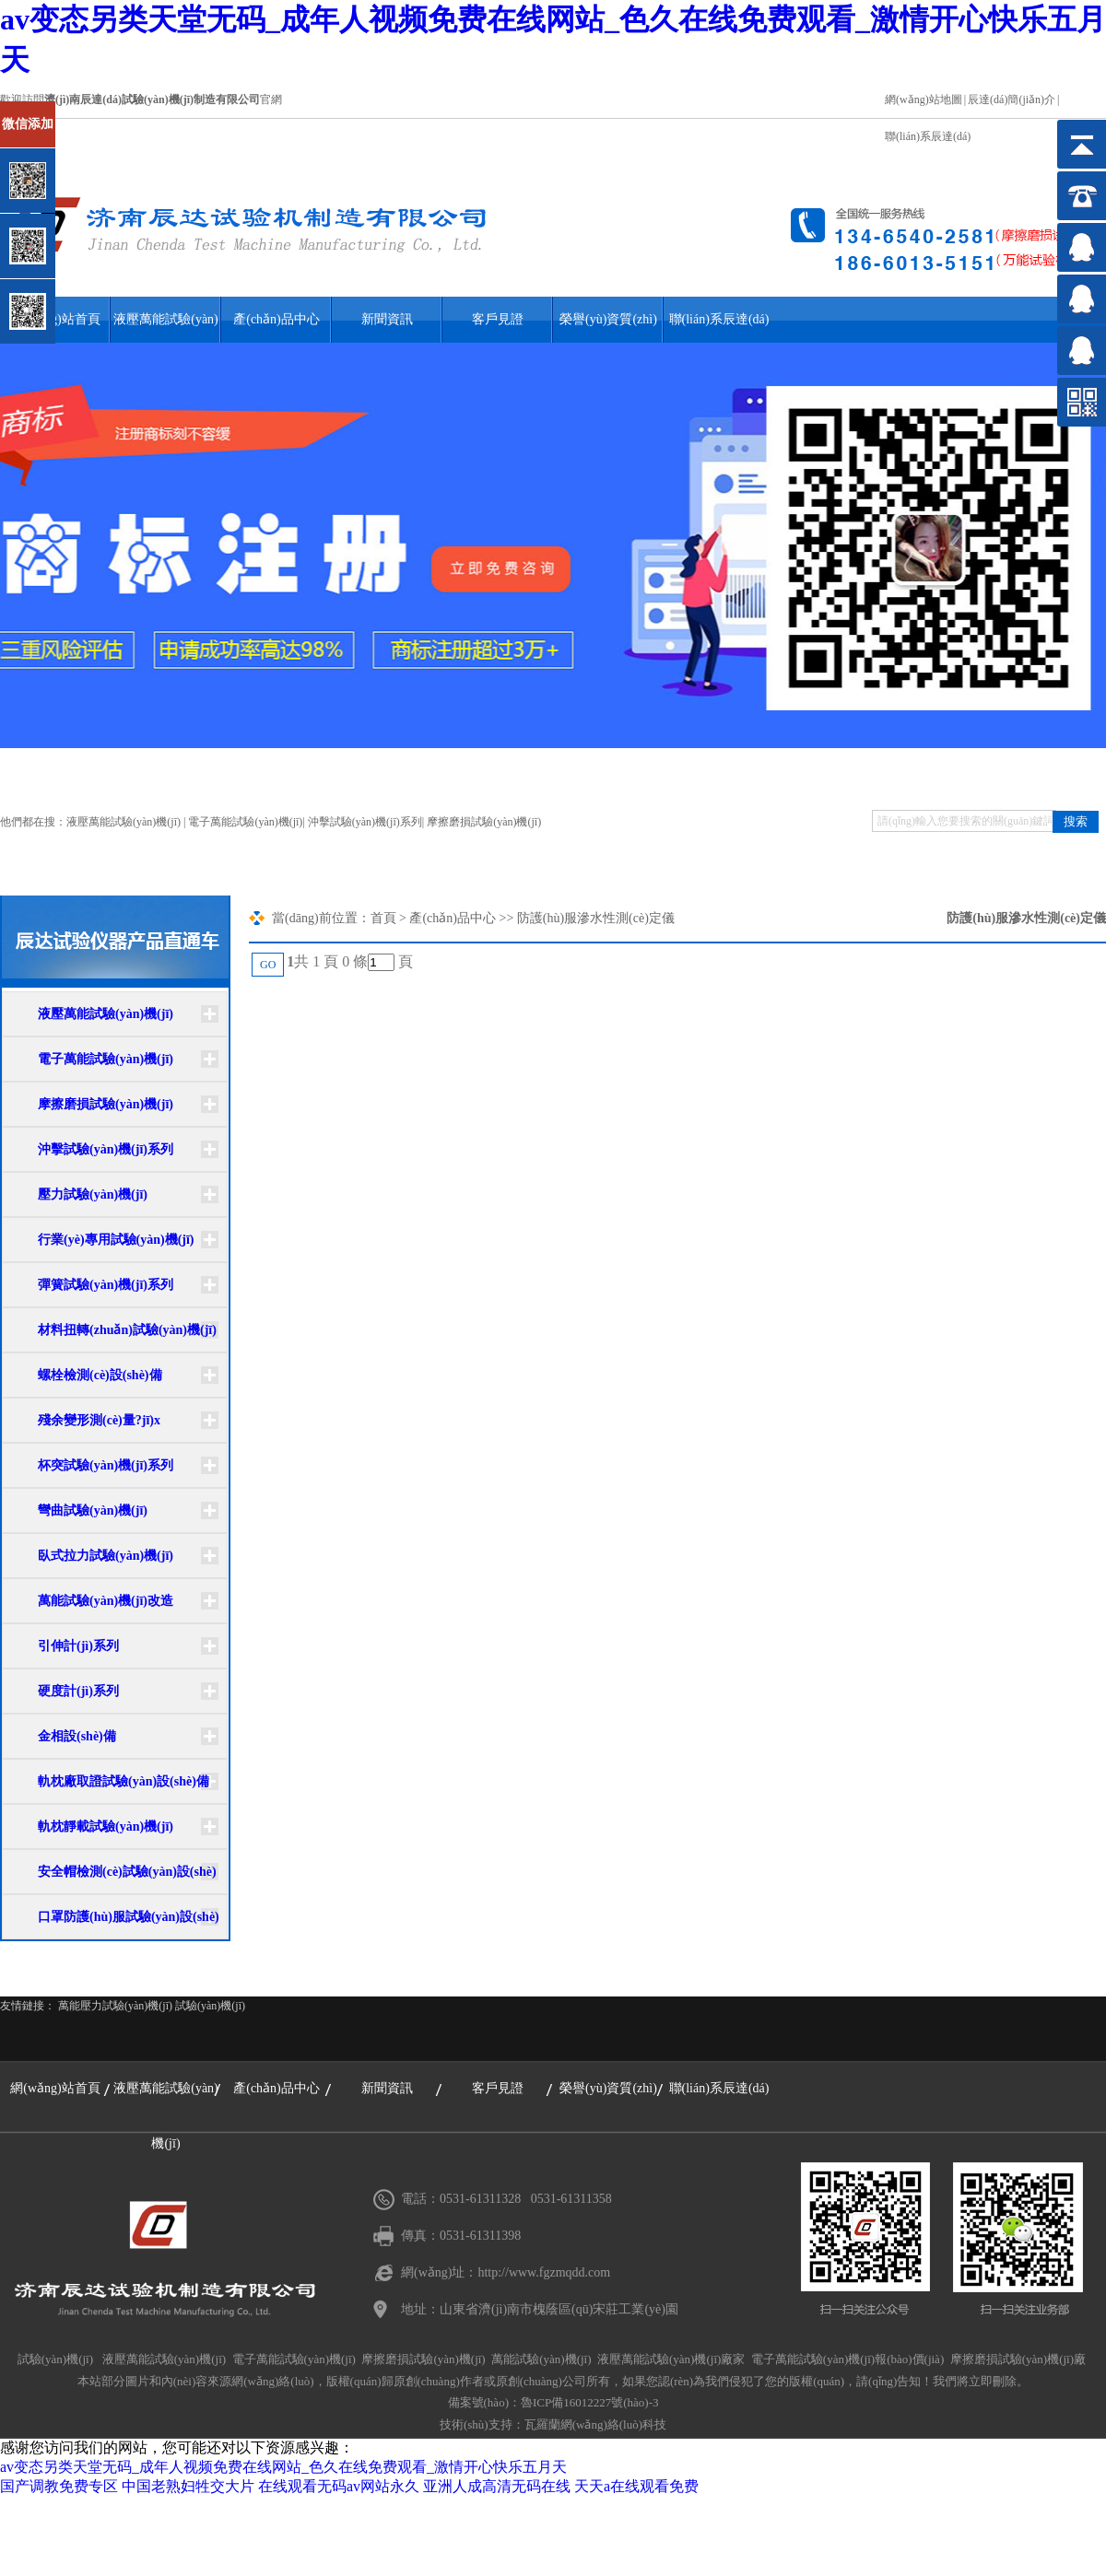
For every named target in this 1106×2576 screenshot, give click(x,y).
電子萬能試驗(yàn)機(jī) (245, 821)
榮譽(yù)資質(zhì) (608, 319)
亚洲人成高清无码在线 (497, 2486)
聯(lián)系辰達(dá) (928, 136)
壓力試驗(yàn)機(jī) (92, 1194)
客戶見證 (498, 319)
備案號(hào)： (484, 2402)
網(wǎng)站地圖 (923, 99)
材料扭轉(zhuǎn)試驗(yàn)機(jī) (127, 1330)
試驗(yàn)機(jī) (210, 2005)
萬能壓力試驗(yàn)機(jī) (115, 2005)
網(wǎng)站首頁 (55, 2088)
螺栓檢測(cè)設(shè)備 (100, 1375)
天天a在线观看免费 (636, 2486)
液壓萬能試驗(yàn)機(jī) (165, 327)
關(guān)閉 (94, 109)
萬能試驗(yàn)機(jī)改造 (105, 1601)
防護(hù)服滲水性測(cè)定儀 (596, 918)
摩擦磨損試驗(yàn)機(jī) (484, 821)
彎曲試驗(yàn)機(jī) (92, 1510)
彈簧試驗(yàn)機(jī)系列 (105, 1285)
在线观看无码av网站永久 (338, 2486)
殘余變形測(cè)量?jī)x (99, 1420)
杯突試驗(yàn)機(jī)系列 (105, 1465)
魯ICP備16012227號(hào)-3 (590, 2402)
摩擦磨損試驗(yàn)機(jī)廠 (1018, 2359)
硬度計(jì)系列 (78, 1691)
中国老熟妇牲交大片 (188, 2486)
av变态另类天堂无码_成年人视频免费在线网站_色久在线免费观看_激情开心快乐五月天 (283, 2467)
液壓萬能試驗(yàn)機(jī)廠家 (671, 2359)
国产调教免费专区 (59, 2486)
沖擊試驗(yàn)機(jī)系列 (365, 821)
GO (268, 964)
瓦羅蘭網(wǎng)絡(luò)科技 (595, 2424)
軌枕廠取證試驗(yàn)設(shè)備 (123, 1781)
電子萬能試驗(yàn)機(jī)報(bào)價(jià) (847, 2359)
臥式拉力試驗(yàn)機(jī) (105, 1556)
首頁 (383, 918)
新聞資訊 (387, 319)
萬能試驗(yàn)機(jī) (541, 2359)
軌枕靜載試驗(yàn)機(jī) (105, 1826)
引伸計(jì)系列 (78, 1646)
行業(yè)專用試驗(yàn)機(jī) (116, 1240)
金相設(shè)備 (77, 1736)
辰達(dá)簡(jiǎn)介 (1011, 99)
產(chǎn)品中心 (276, 319)
